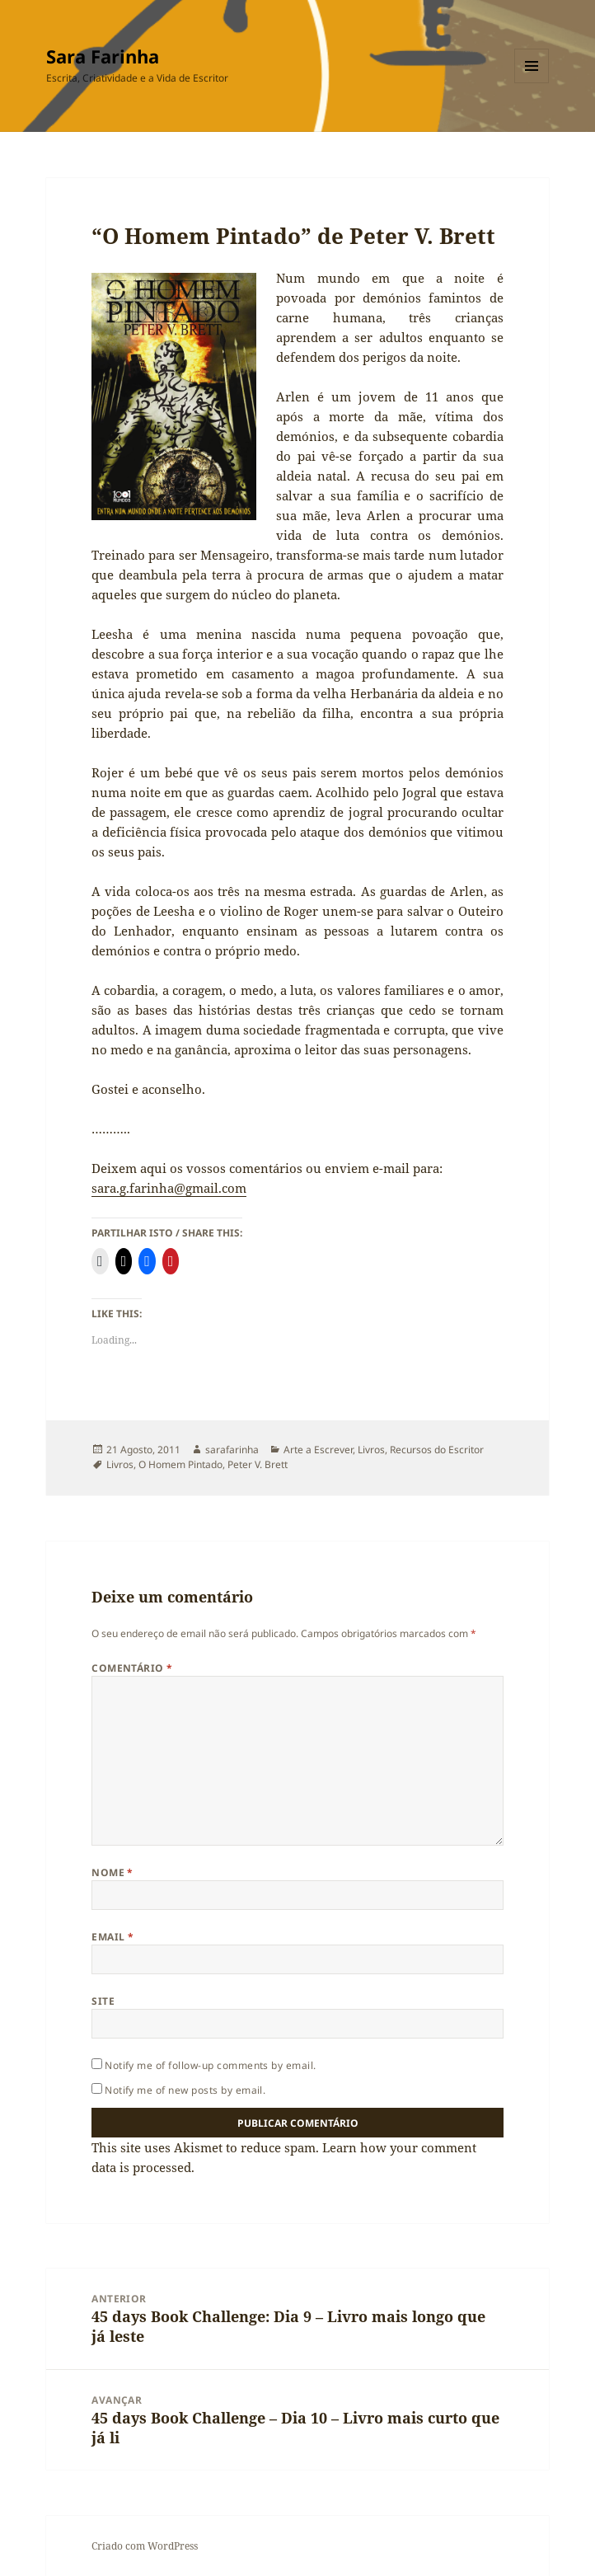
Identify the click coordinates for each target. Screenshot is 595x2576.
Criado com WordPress (144, 2546)
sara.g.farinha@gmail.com (168, 1188)
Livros (371, 1450)
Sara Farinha (102, 56)
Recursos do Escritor (437, 1450)
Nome (112, 1872)
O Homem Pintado (180, 1464)
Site (103, 2001)
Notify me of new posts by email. (185, 2090)
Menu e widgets (532, 82)
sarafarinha (232, 1450)
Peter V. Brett (257, 1464)
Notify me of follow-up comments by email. (210, 2065)
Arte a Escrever (318, 1450)
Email (112, 1937)
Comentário (132, 1668)
